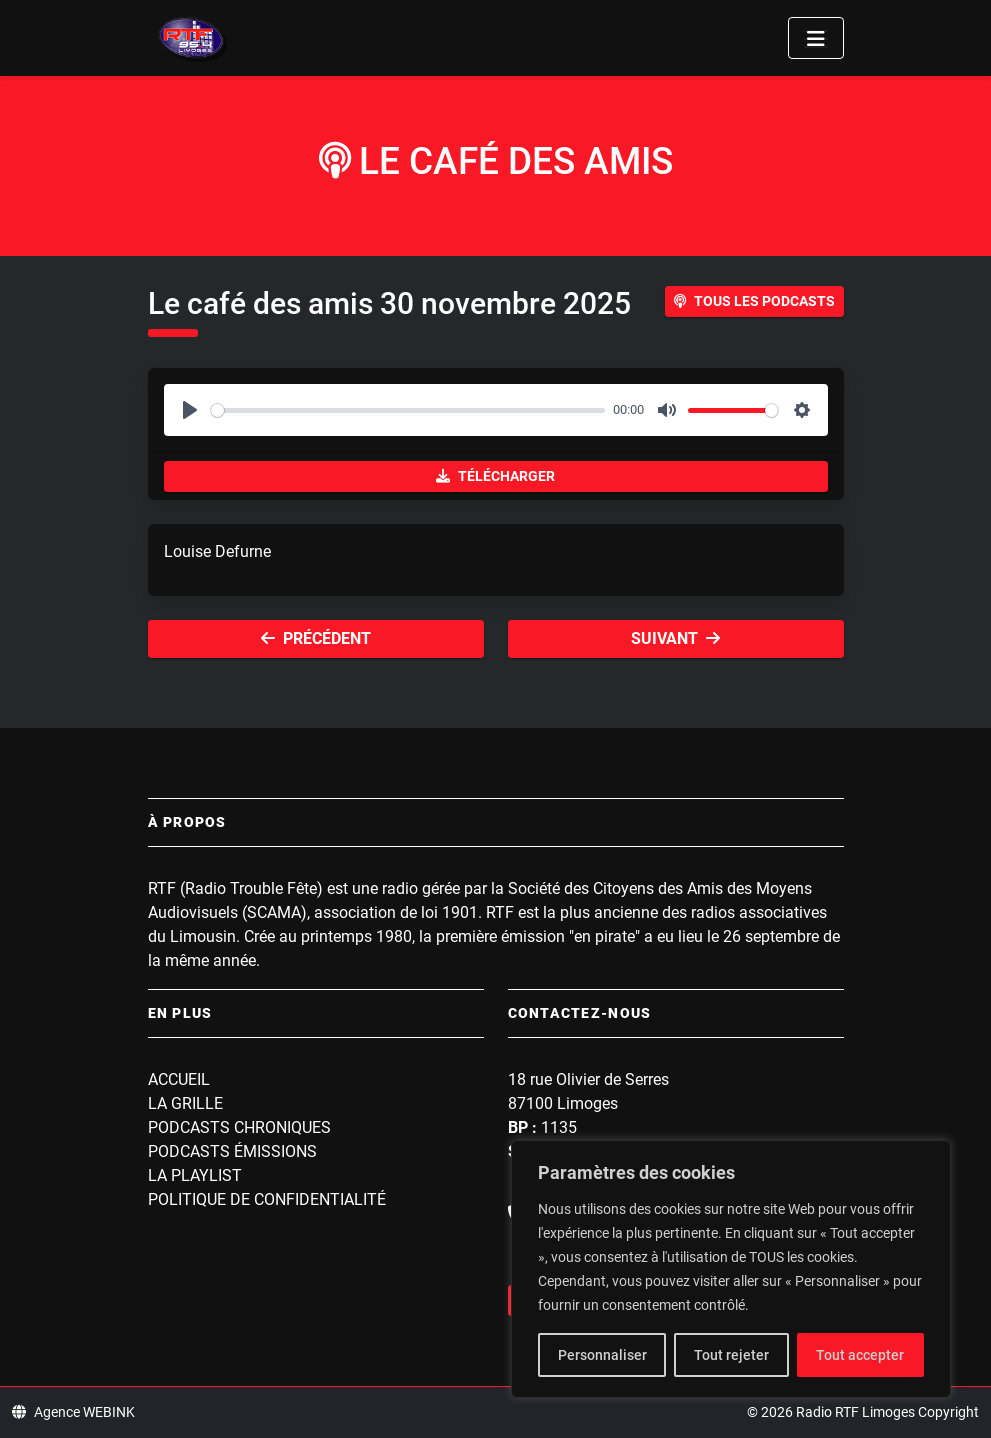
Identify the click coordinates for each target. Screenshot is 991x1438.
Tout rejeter (731, 1355)
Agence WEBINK (73, 1412)
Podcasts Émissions (232, 1151)
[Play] (190, 410)
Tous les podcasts (754, 301)
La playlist (195, 1175)
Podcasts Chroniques (239, 1127)
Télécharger (495, 476)
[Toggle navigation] (816, 38)
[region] (731, 1269)
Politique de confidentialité (267, 1199)
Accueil (179, 1079)
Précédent (316, 638)
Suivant (675, 638)
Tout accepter (860, 1355)
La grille (185, 1103)
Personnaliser (602, 1355)
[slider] (408, 410)
